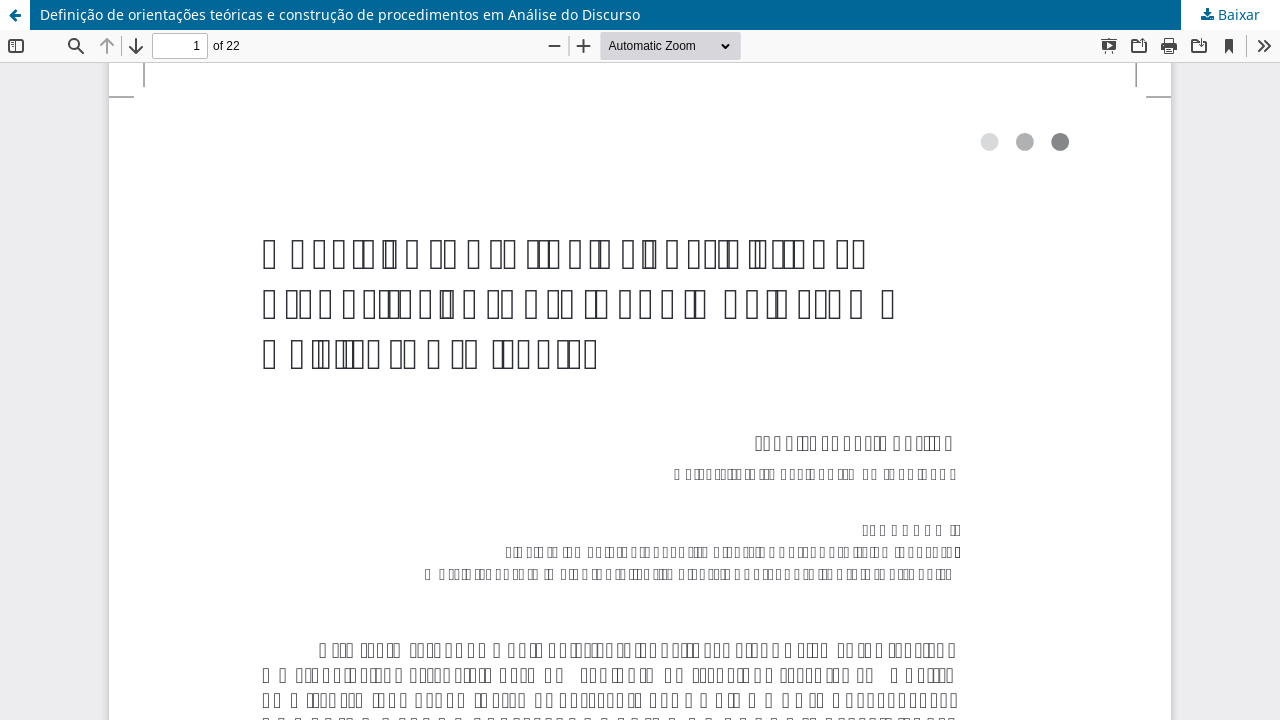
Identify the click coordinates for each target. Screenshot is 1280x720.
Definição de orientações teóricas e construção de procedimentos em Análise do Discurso (340, 14)
